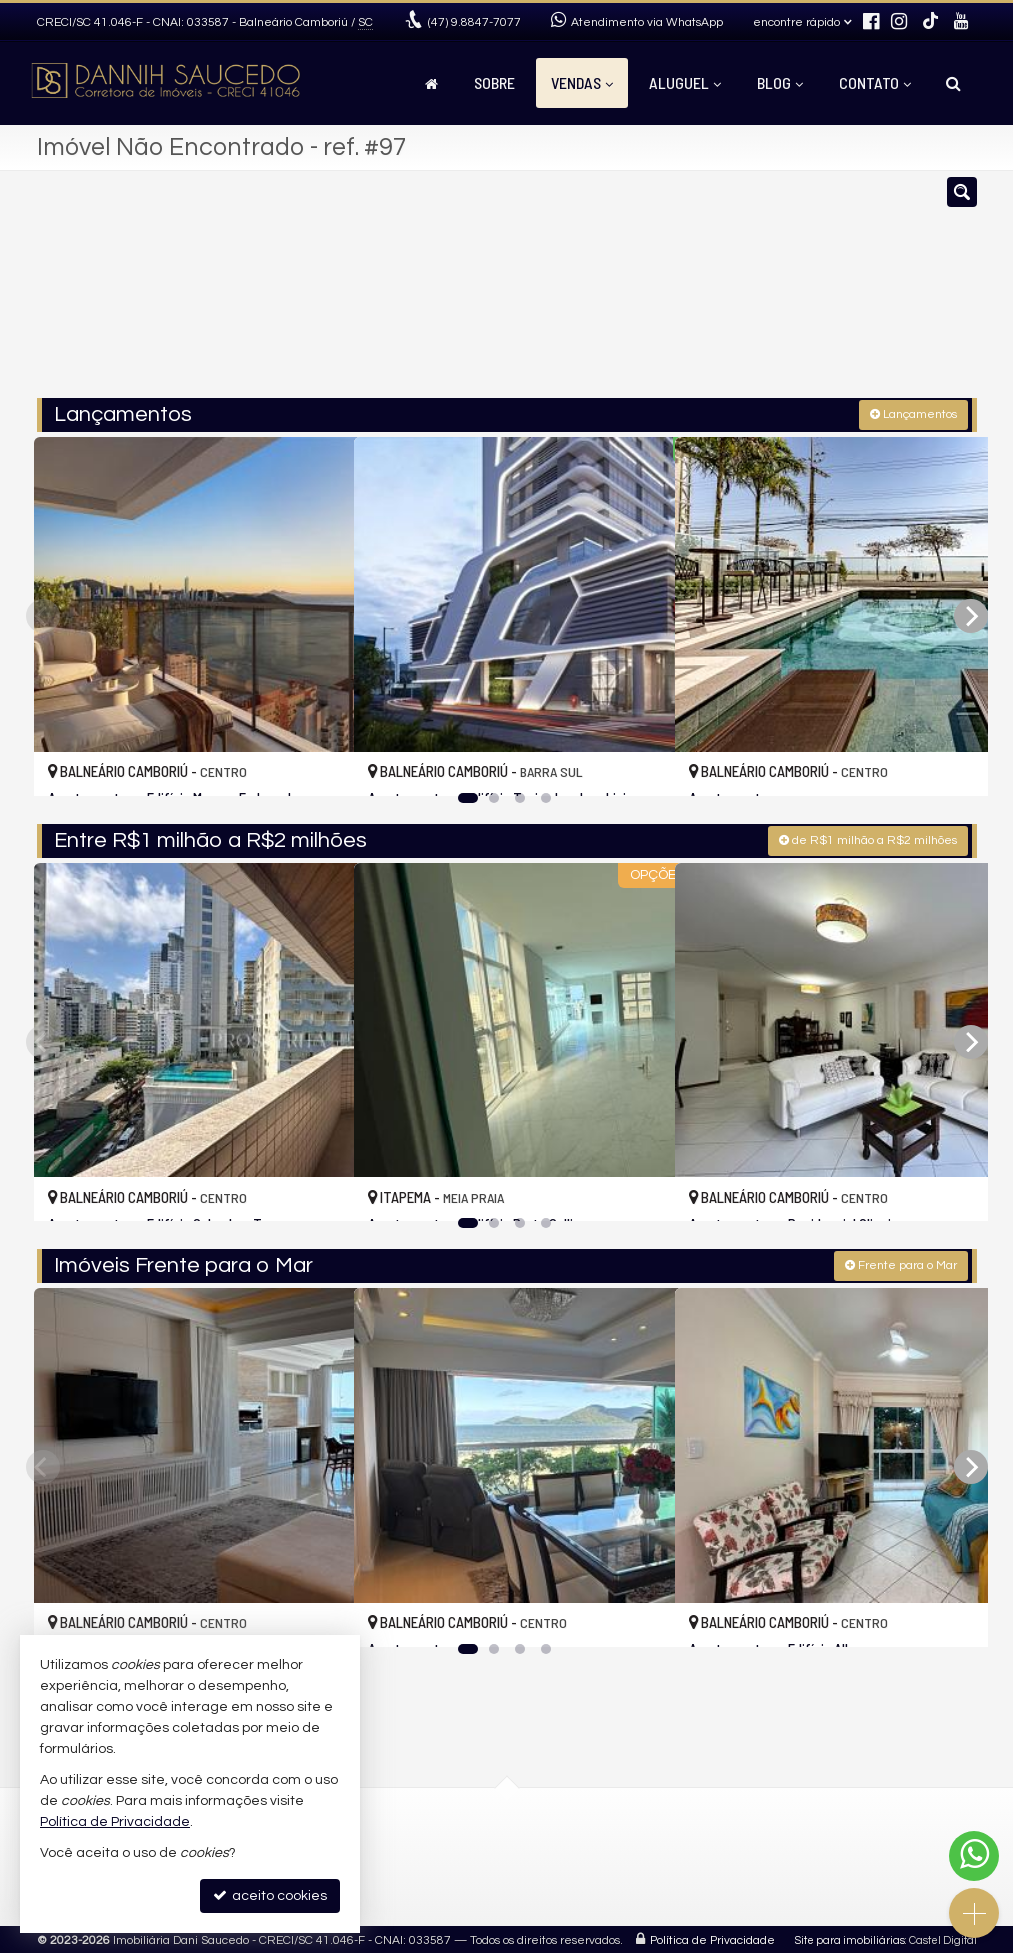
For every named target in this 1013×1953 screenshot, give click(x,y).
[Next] (971, 614)
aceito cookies (270, 1895)
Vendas (582, 82)
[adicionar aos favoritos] (317, 761)
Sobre (494, 82)
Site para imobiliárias (850, 1937)
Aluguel (685, 82)
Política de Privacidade (712, 1937)
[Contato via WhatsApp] (974, 1856)
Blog (780, 82)
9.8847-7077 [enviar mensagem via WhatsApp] (474, 22)
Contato (875, 82)
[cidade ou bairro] (655, 293)
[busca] (953, 83)
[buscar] (780, 293)
